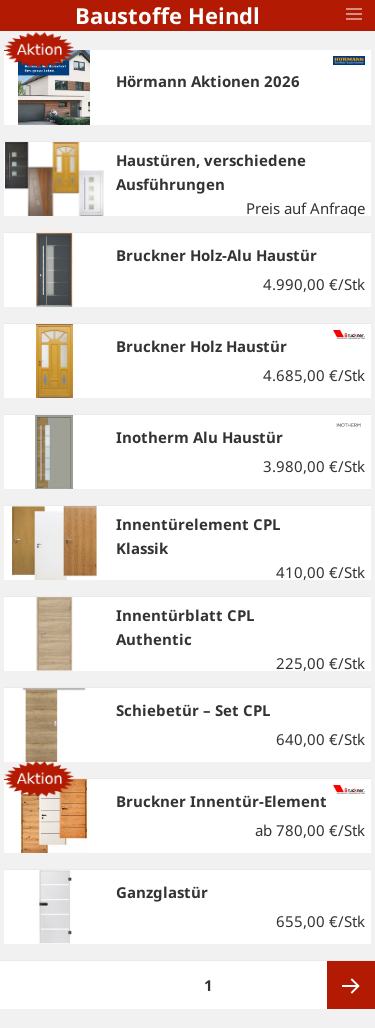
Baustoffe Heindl (167, 15)
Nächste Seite (351, 985)
